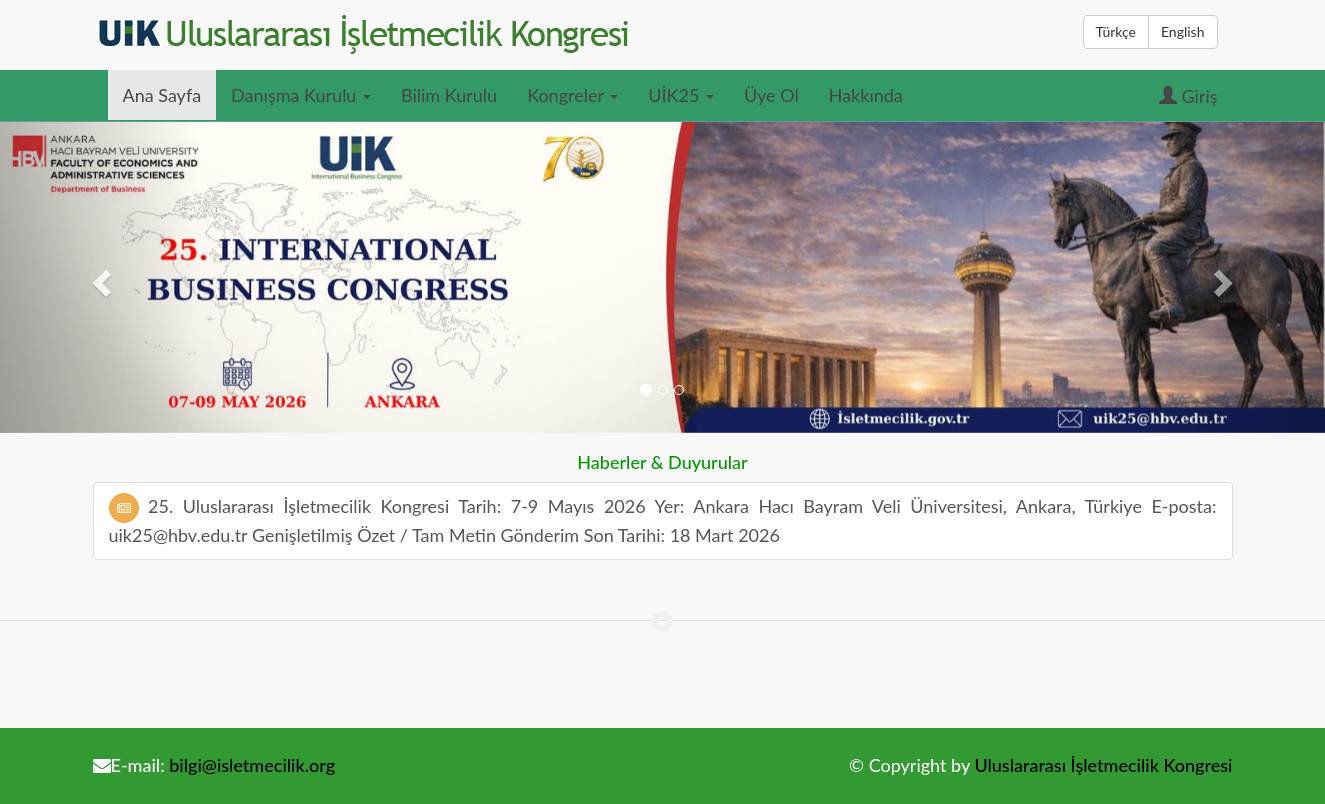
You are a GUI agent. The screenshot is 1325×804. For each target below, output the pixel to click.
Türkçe (1116, 31)
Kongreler (572, 95)
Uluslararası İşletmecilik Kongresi (1103, 765)
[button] (99, 277)
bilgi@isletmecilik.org (252, 765)
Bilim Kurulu (449, 95)
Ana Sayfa (162, 95)
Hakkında (866, 95)
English (1183, 31)
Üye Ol (771, 95)
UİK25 (681, 95)
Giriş (1188, 96)
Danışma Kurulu (301, 95)
